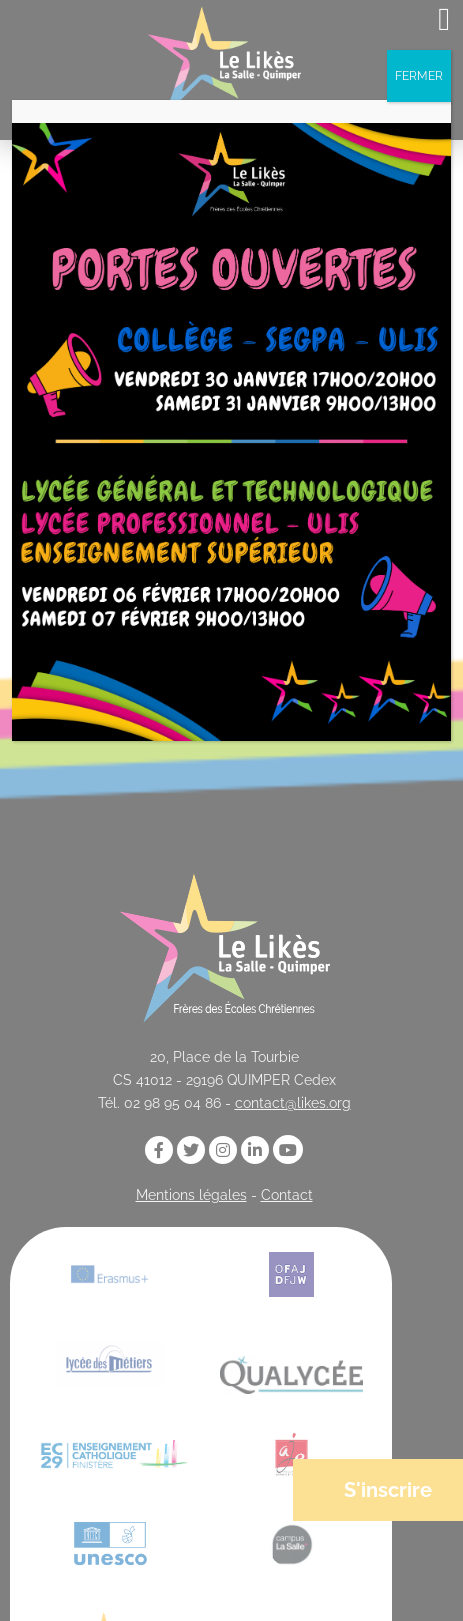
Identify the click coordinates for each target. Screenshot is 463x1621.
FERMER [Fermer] (419, 76)
